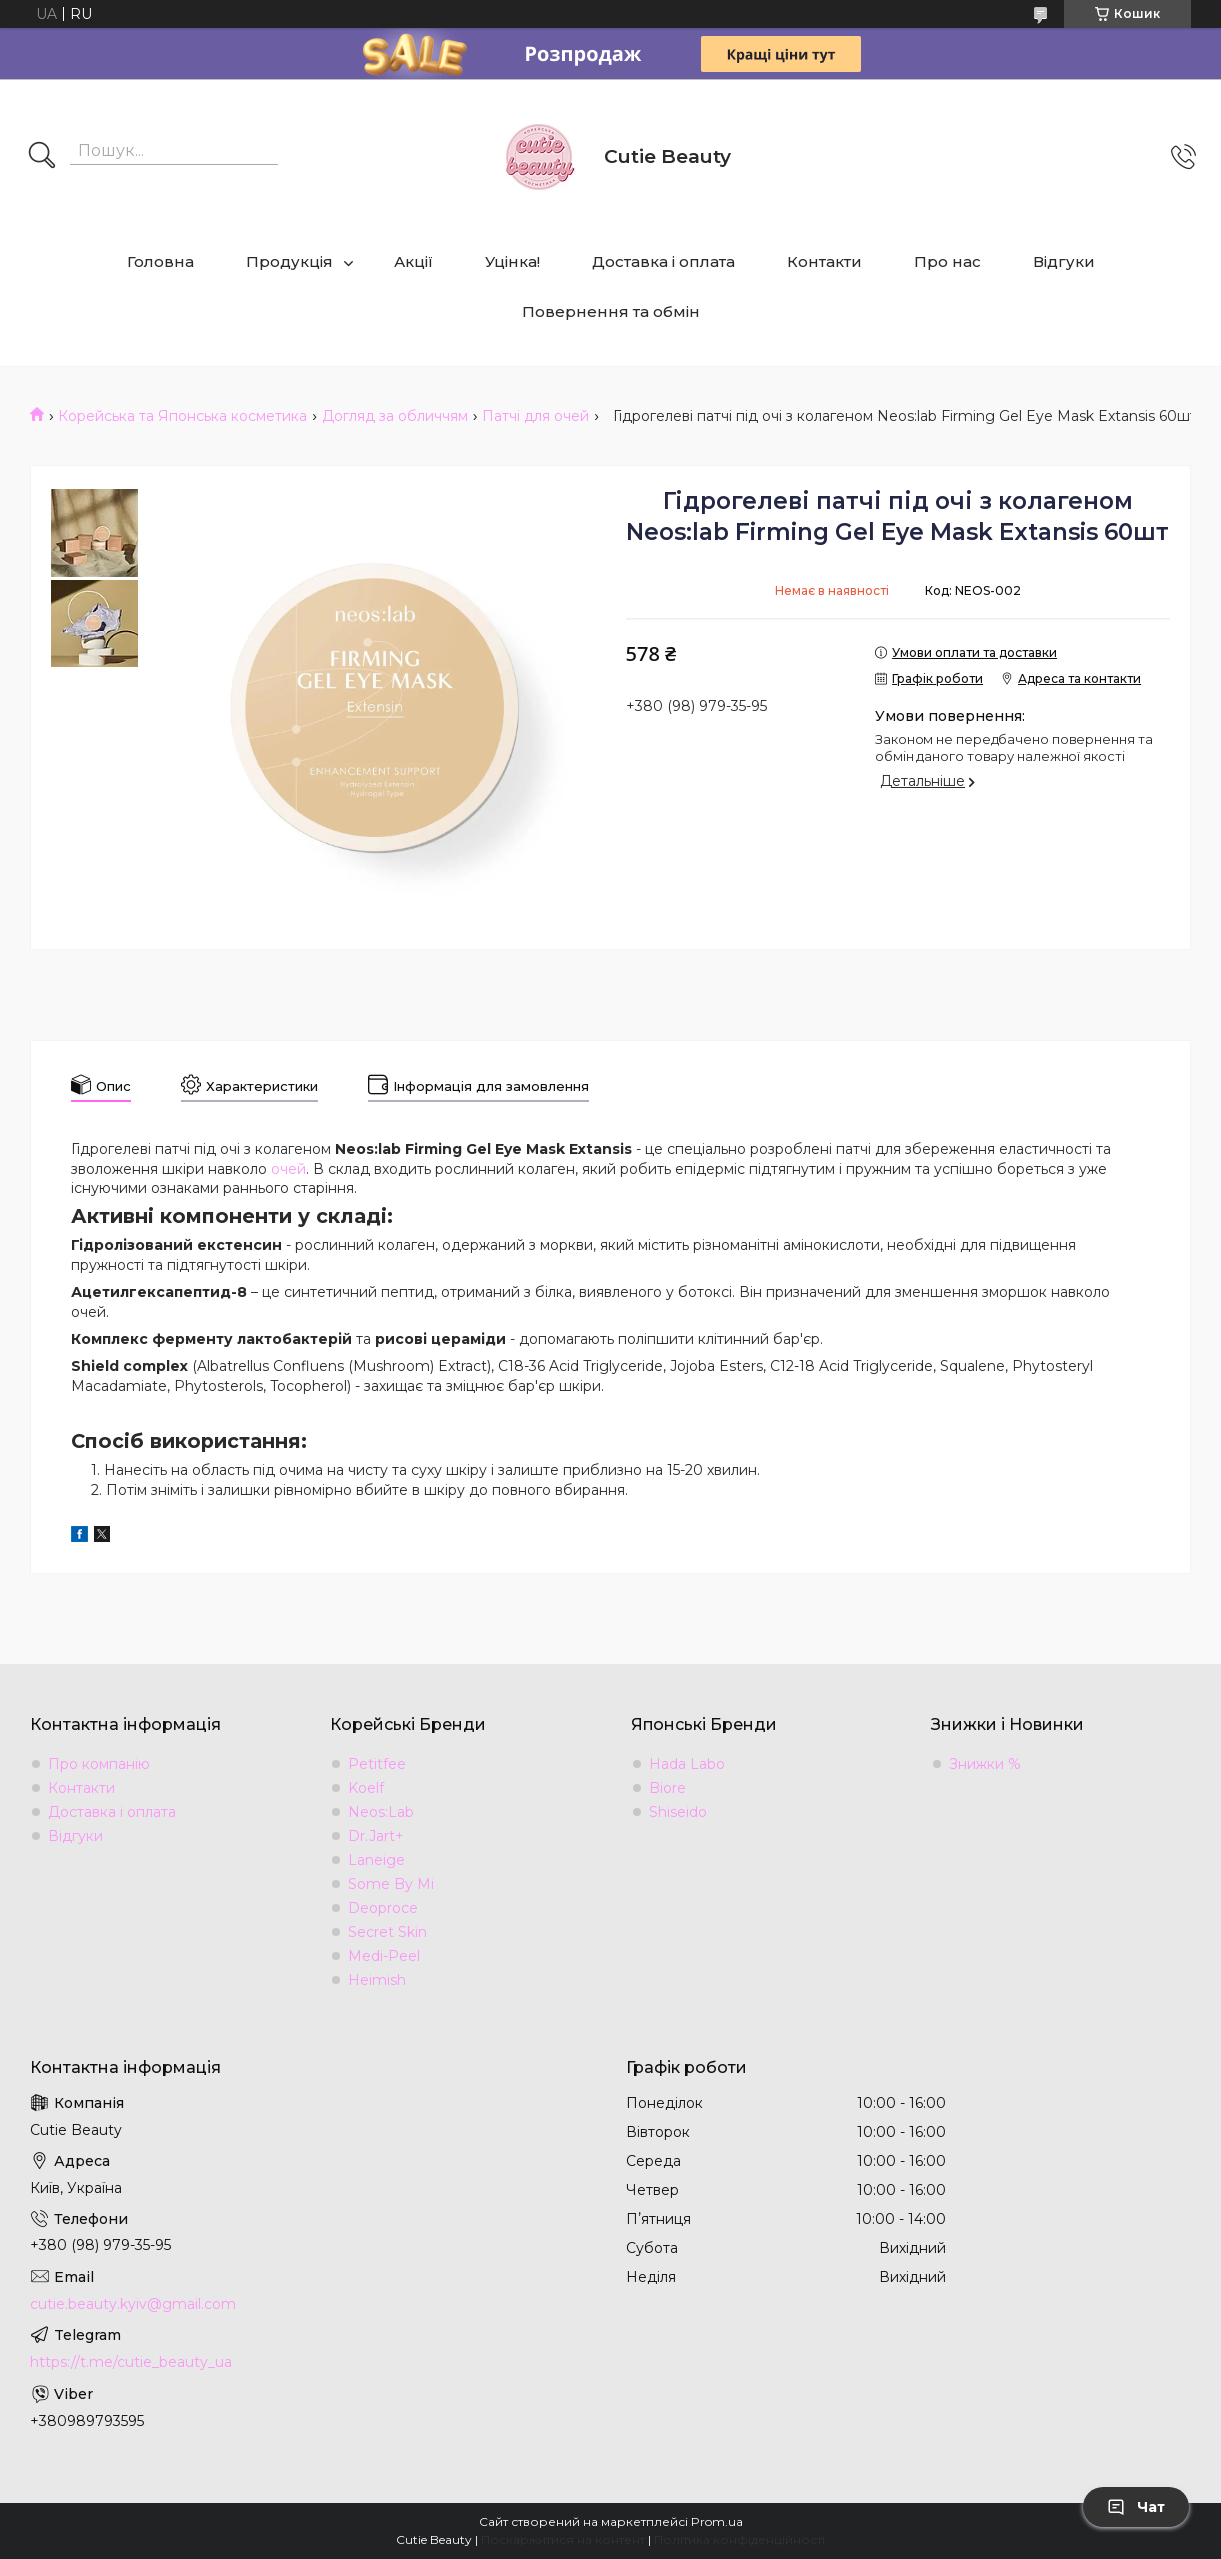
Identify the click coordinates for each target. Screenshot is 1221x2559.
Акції (413, 261)
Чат (1136, 2507)
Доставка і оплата (663, 261)
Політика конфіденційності (739, 2539)
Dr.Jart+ (376, 1836)
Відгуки (1064, 261)
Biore (667, 1788)
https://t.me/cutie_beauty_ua (131, 2362)
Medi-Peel (384, 1956)
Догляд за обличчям (395, 416)
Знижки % (985, 1764)
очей (288, 1169)
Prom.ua (717, 2521)
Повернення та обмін (611, 311)
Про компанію (99, 1764)
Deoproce (383, 1908)
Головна (160, 261)
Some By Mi (391, 1884)
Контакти (824, 261)
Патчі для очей (535, 416)
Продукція (289, 261)
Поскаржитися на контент (563, 2539)
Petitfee (377, 1764)
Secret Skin (387, 1932)
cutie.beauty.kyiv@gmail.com (133, 2304)
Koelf (366, 1788)
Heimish (377, 1980)
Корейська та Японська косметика (182, 416)
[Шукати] (42, 157)
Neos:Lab (381, 1812)
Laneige (376, 1860)
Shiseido (678, 1812)
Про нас (947, 261)
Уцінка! (512, 261)
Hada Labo (687, 1764)
